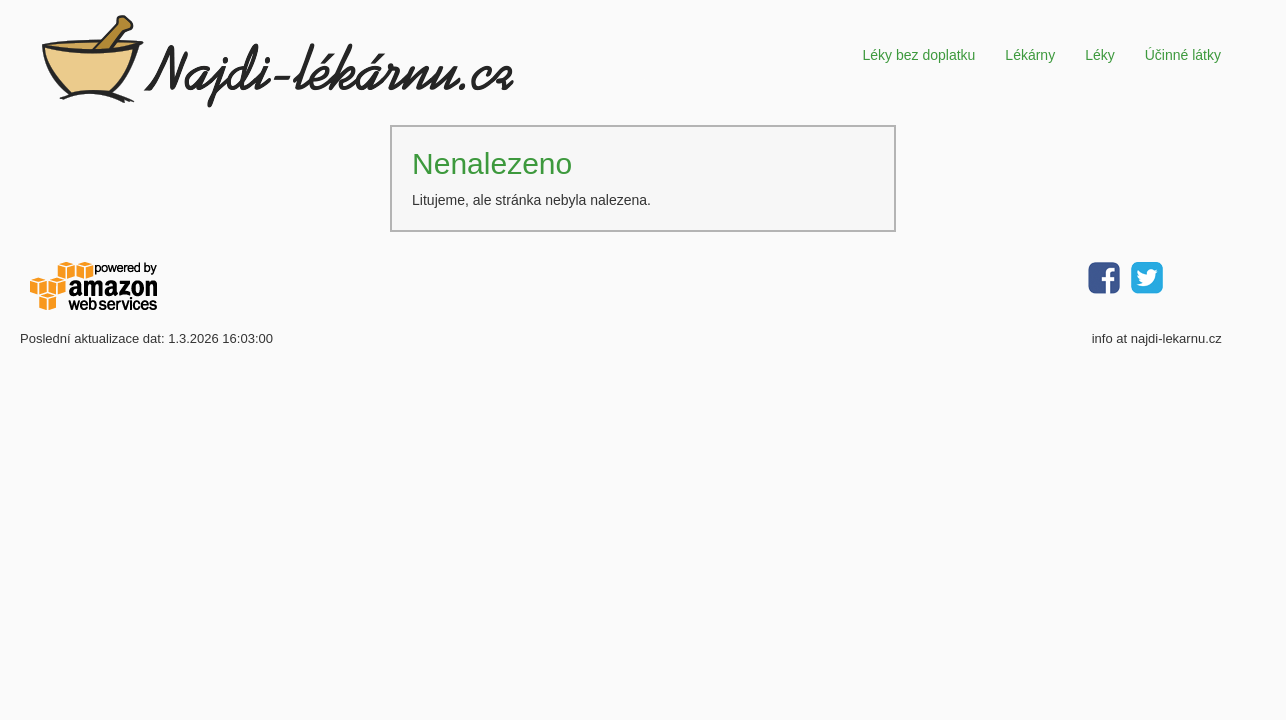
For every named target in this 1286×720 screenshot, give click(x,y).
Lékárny (1030, 55)
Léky (1100, 55)
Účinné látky (1183, 55)
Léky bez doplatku (918, 55)
